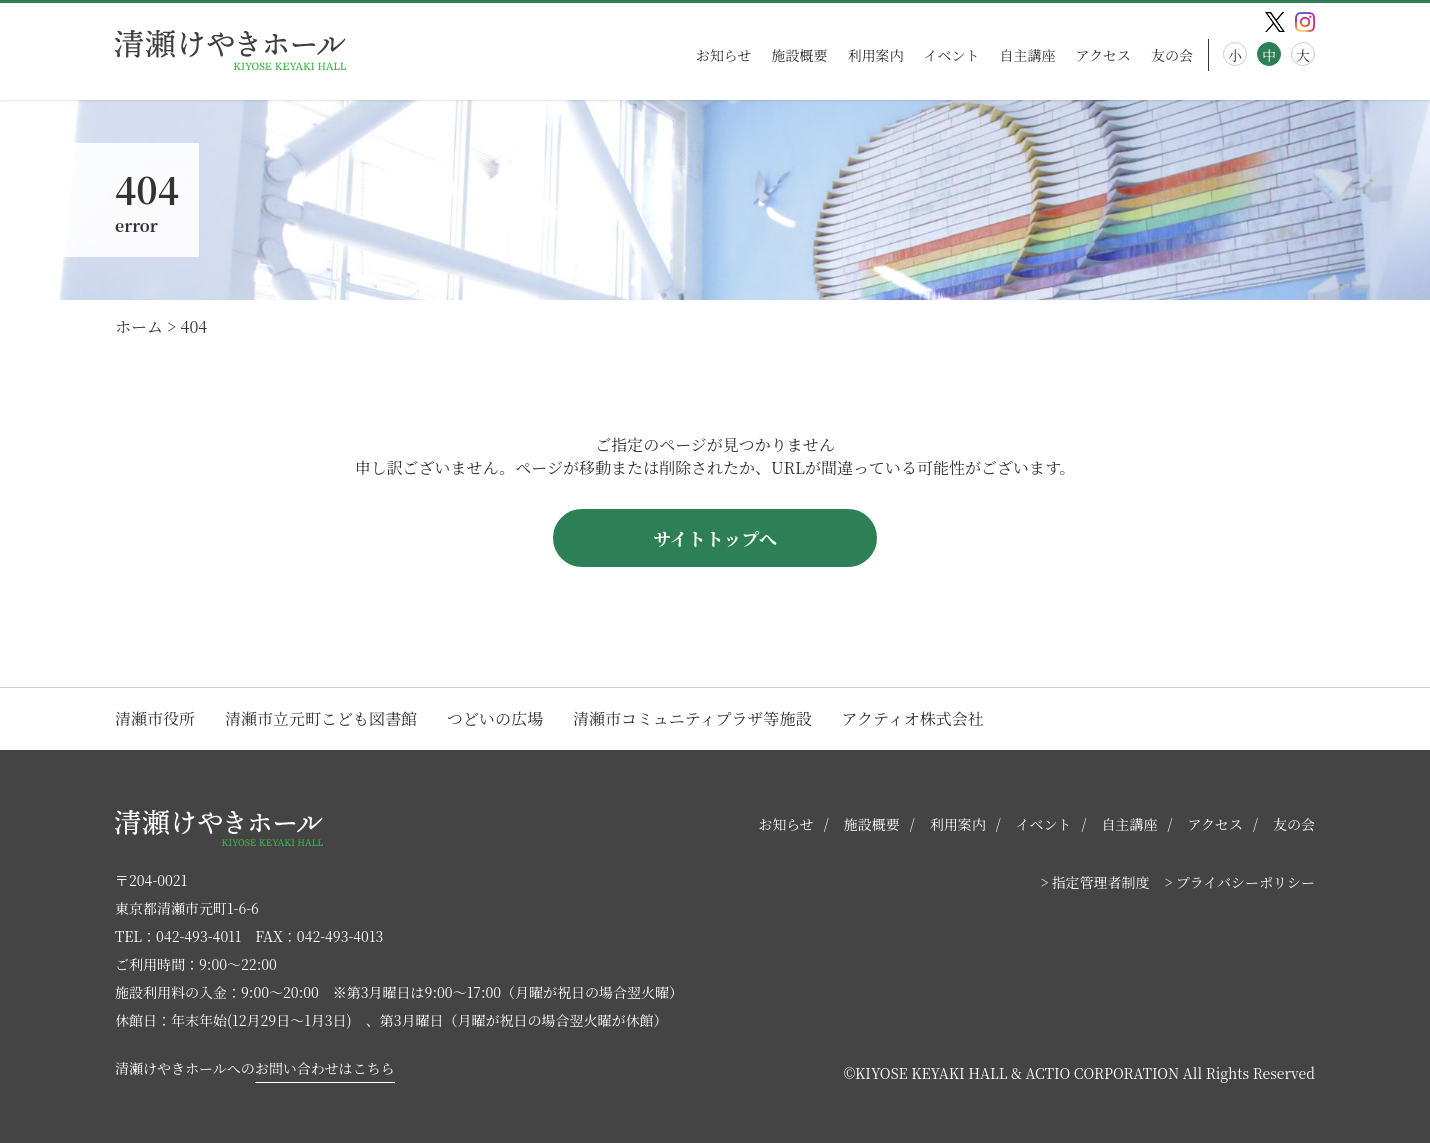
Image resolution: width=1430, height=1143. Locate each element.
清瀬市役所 (155, 718)
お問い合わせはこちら (325, 1068)
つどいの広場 (495, 718)
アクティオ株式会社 (912, 718)
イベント (951, 55)
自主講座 (1027, 55)
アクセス (1103, 55)
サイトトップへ (715, 538)
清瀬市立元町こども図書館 (321, 718)
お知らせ (724, 55)
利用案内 (875, 55)
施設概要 (799, 55)
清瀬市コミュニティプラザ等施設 (692, 718)
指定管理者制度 (1101, 882)
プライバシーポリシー (1245, 882)
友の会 (1172, 55)
